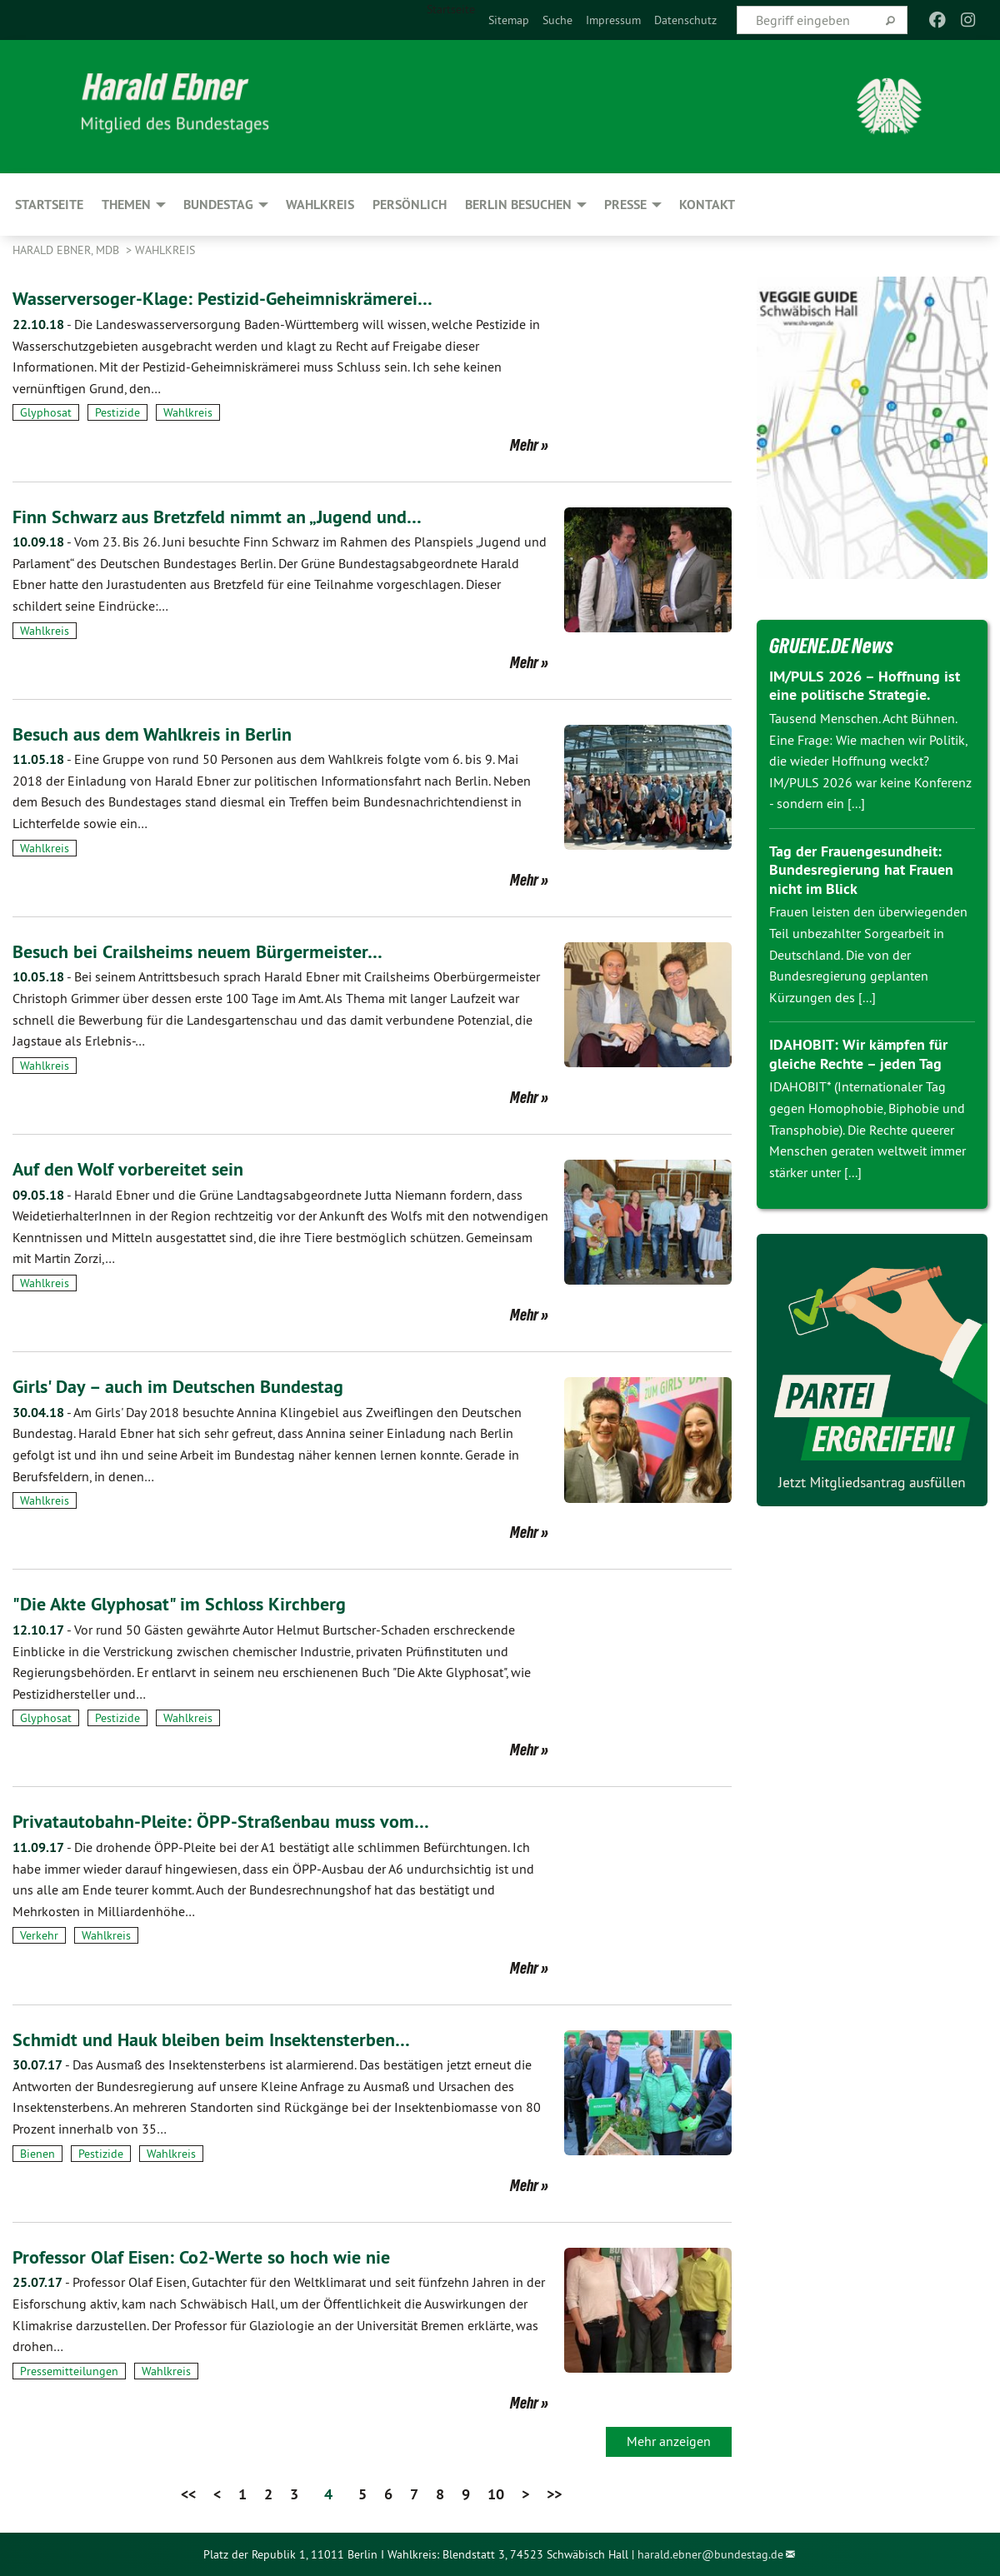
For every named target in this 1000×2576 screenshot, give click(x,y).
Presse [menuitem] (625, 204)
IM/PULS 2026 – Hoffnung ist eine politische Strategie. (864, 685)
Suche (557, 19)
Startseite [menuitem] (451, 9)
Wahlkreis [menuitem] (320, 204)
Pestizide (117, 412)
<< (188, 2494)
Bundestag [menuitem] (218, 204)
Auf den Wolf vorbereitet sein (136, 1168)
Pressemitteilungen (69, 2371)
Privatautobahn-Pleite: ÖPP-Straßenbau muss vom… (234, 1821)
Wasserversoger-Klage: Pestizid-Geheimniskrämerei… (237, 298)
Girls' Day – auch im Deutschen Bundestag (189, 1386)
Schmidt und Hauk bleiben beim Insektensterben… (225, 2039)
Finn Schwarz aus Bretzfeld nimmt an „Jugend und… (231, 516)
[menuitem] (508, 20)
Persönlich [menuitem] (409, 204)
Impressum (613, 19)
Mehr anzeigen (669, 2441)
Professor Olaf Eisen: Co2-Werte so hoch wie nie (215, 2256)
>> (554, 2494)
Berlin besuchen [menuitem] (518, 204)
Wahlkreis (165, 249)
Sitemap (508, 19)
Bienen (37, 2153)
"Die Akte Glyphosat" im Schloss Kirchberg (191, 1603)
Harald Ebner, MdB (67, 249)
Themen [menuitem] (126, 204)
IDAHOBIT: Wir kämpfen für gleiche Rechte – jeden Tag (858, 1054)
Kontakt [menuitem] (707, 204)
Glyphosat (46, 412)
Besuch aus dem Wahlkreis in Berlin (162, 733)
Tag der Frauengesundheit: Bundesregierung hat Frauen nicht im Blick (861, 869)
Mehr (524, 445)
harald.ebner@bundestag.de (710, 2554)
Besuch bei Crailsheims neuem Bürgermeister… (209, 951)
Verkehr (39, 1935)
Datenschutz (685, 19)
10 (496, 2494)
